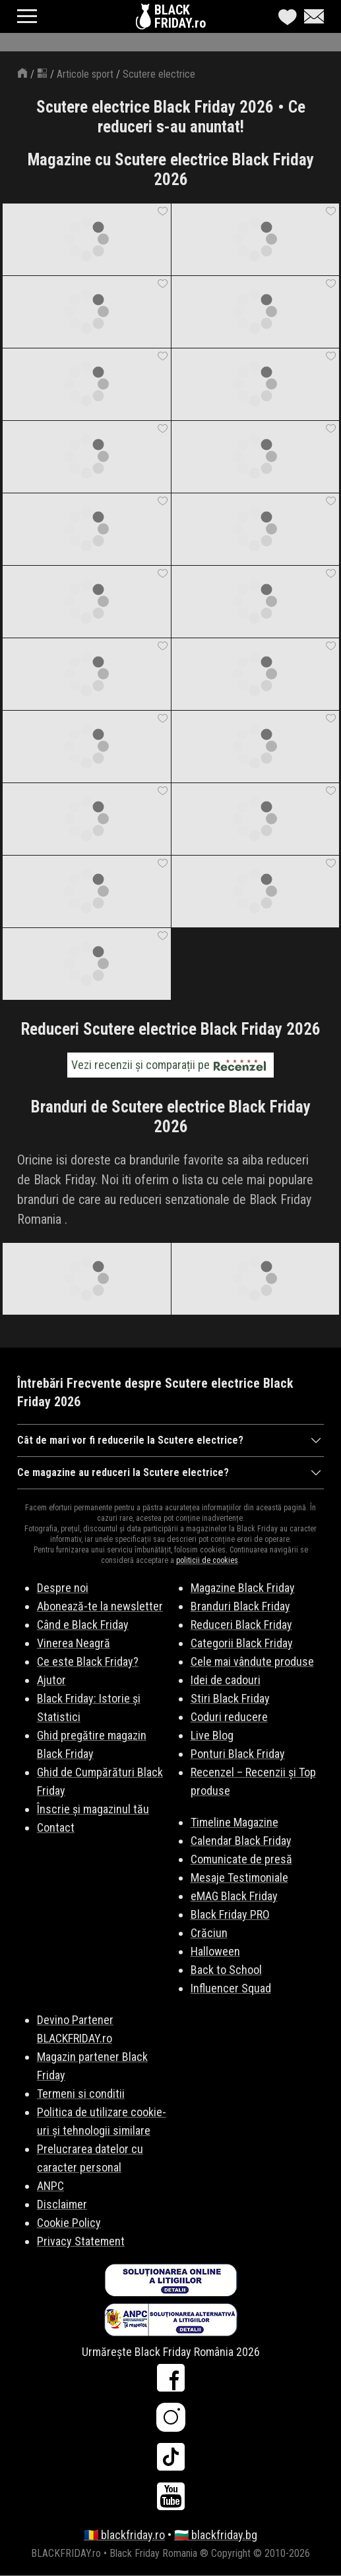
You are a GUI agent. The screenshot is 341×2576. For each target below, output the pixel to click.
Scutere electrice (159, 74)
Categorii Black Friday (242, 1643)
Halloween (215, 1951)
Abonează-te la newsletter (100, 1606)
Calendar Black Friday (241, 1841)
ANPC (50, 2186)
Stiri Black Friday (230, 1698)
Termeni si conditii (81, 2093)
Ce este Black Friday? (88, 1661)
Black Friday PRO (230, 1914)
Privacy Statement (81, 2241)
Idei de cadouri (226, 1680)
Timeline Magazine (234, 1822)
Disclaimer (62, 2204)
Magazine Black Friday (243, 1588)
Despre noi (62, 1588)
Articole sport (85, 74)
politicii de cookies (207, 1560)
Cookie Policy (69, 2223)
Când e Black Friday (83, 1624)
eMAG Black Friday (234, 1896)
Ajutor (51, 1680)
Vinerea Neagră (73, 1643)
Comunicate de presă (241, 1859)
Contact (56, 1827)
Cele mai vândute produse (252, 1661)
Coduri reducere (229, 1717)
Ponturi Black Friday (238, 1754)
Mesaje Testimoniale (239, 1877)
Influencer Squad (231, 1988)
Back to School (226, 1970)
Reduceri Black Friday (241, 1624)
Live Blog (212, 1735)
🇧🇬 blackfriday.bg (215, 2535)
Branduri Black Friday (240, 1606)
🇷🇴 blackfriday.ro (124, 2535)
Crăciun (209, 1933)
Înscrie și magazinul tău (93, 1809)
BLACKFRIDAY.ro (180, 16)
